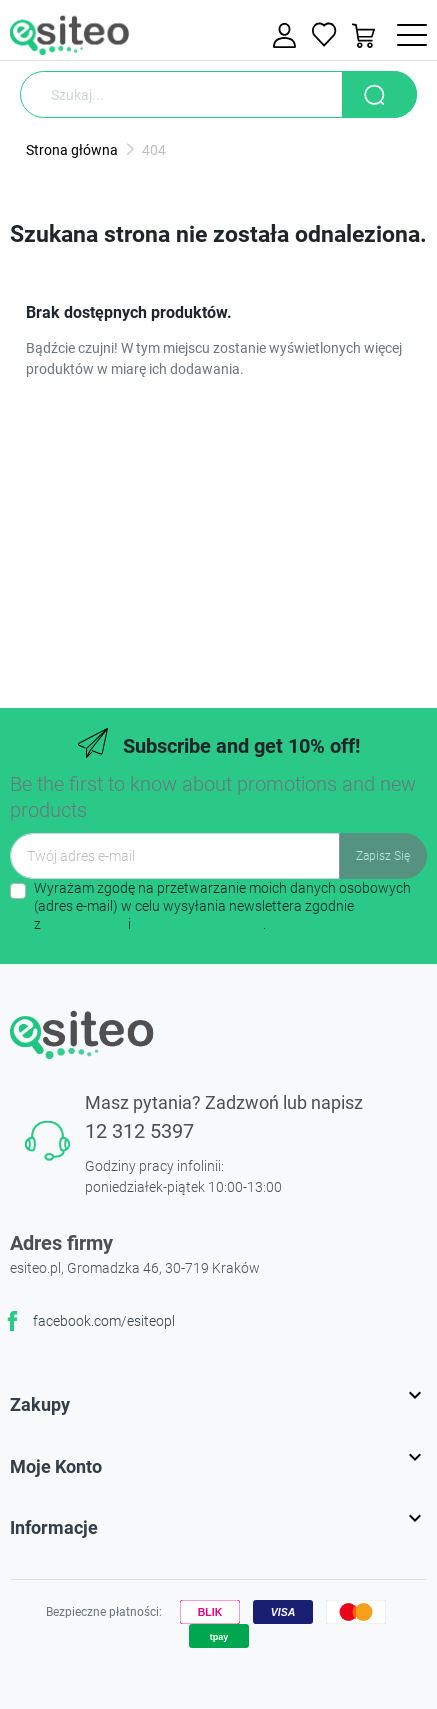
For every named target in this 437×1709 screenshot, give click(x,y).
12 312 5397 (139, 1131)
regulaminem (84, 924)
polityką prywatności (198, 924)
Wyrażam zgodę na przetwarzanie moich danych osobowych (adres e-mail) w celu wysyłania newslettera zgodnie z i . (222, 906)
